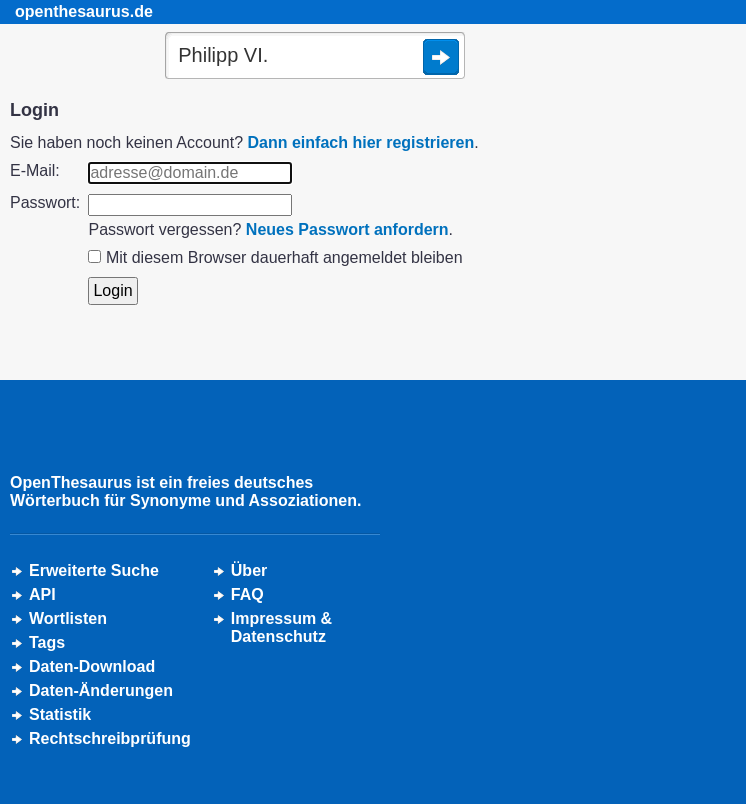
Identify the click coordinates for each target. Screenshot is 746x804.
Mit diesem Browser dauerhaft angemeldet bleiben (284, 257)
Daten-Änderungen (101, 690)
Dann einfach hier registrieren (361, 142)
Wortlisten (68, 618)
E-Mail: (35, 170)
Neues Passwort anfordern (347, 229)
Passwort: (45, 202)
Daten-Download (92, 666)
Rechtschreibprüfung (110, 738)
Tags (47, 642)
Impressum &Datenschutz (281, 627)
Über (249, 570)
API (42, 594)
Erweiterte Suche (94, 570)
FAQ (247, 594)
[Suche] (315, 57)
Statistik (60, 714)
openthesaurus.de (84, 11)
